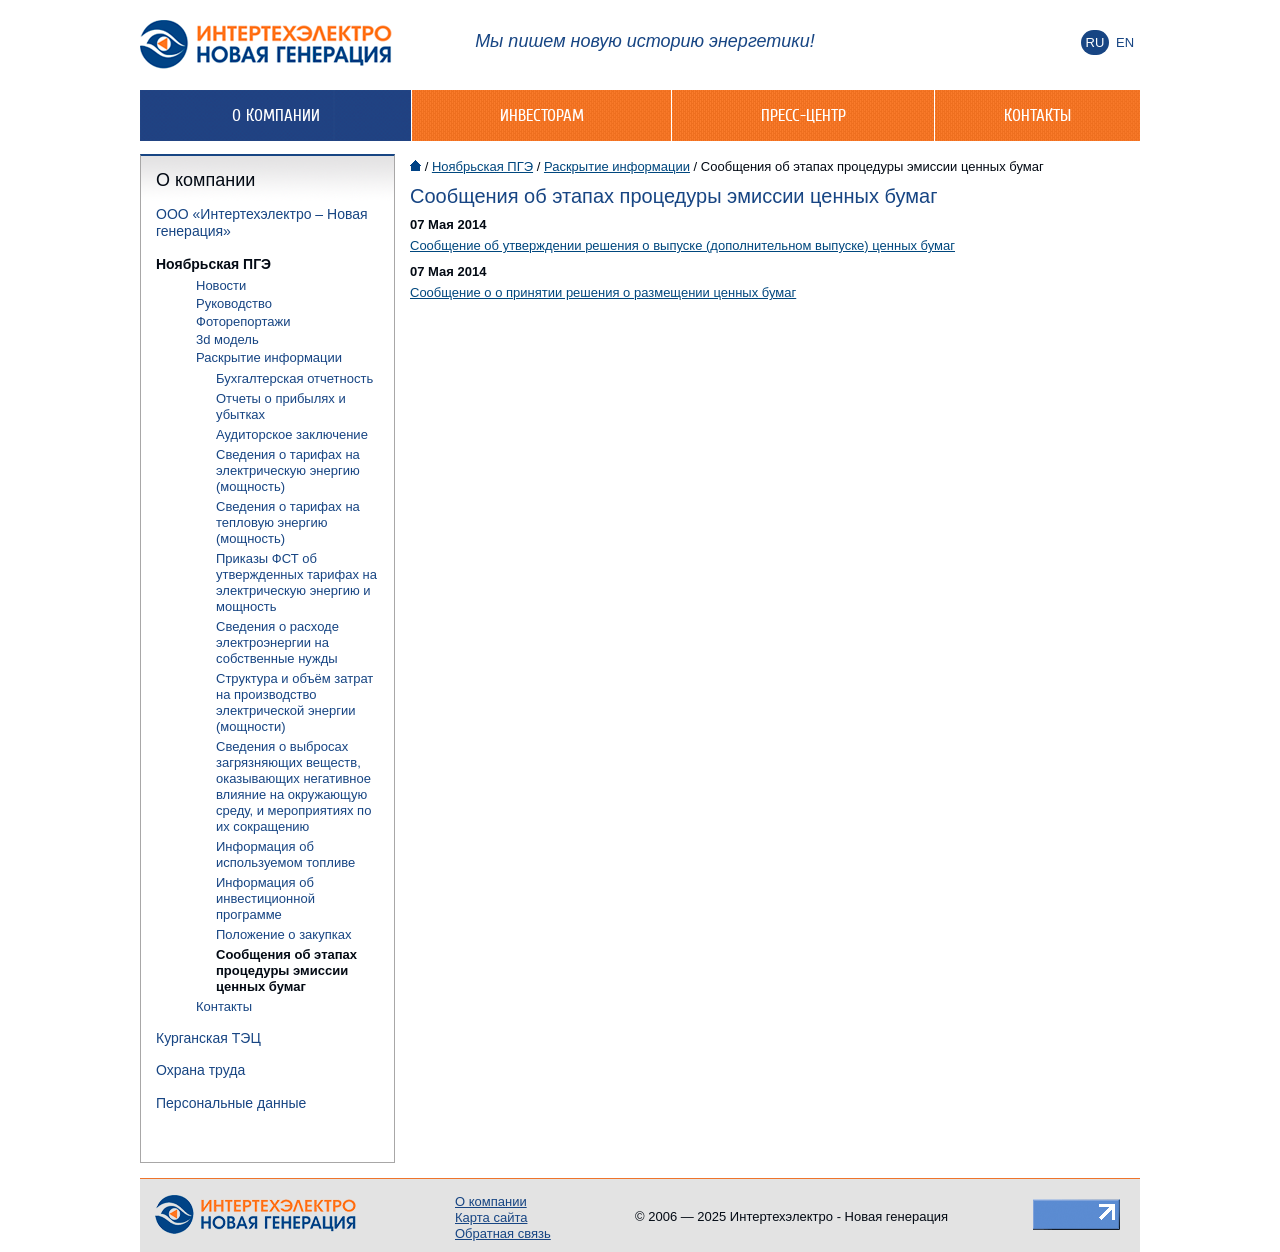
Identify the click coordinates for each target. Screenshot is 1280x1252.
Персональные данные (231, 1103)
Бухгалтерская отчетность (294, 378)
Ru (1095, 42)
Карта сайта (491, 1217)
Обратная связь (503, 1233)
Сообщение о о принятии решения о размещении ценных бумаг (603, 292)
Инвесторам (542, 115)
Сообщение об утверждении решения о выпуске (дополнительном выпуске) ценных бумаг (682, 245)
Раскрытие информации (269, 357)
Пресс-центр (803, 115)
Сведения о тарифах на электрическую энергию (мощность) (288, 470)
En (1125, 42)
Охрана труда (200, 1070)
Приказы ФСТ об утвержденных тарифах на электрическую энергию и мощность (296, 582)
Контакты (1037, 115)
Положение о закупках (283, 934)
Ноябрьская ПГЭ (213, 264)
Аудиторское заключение (292, 434)
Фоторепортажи (243, 321)
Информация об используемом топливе (285, 854)
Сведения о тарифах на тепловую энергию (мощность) (288, 522)
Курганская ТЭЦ (208, 1038)
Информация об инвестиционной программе (265, 898)
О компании (276, 115)
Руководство (234, 303)
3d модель (227, 339)
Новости (221, 285)
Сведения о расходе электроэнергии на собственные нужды (277, 642)
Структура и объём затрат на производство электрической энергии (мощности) (294, 702)
